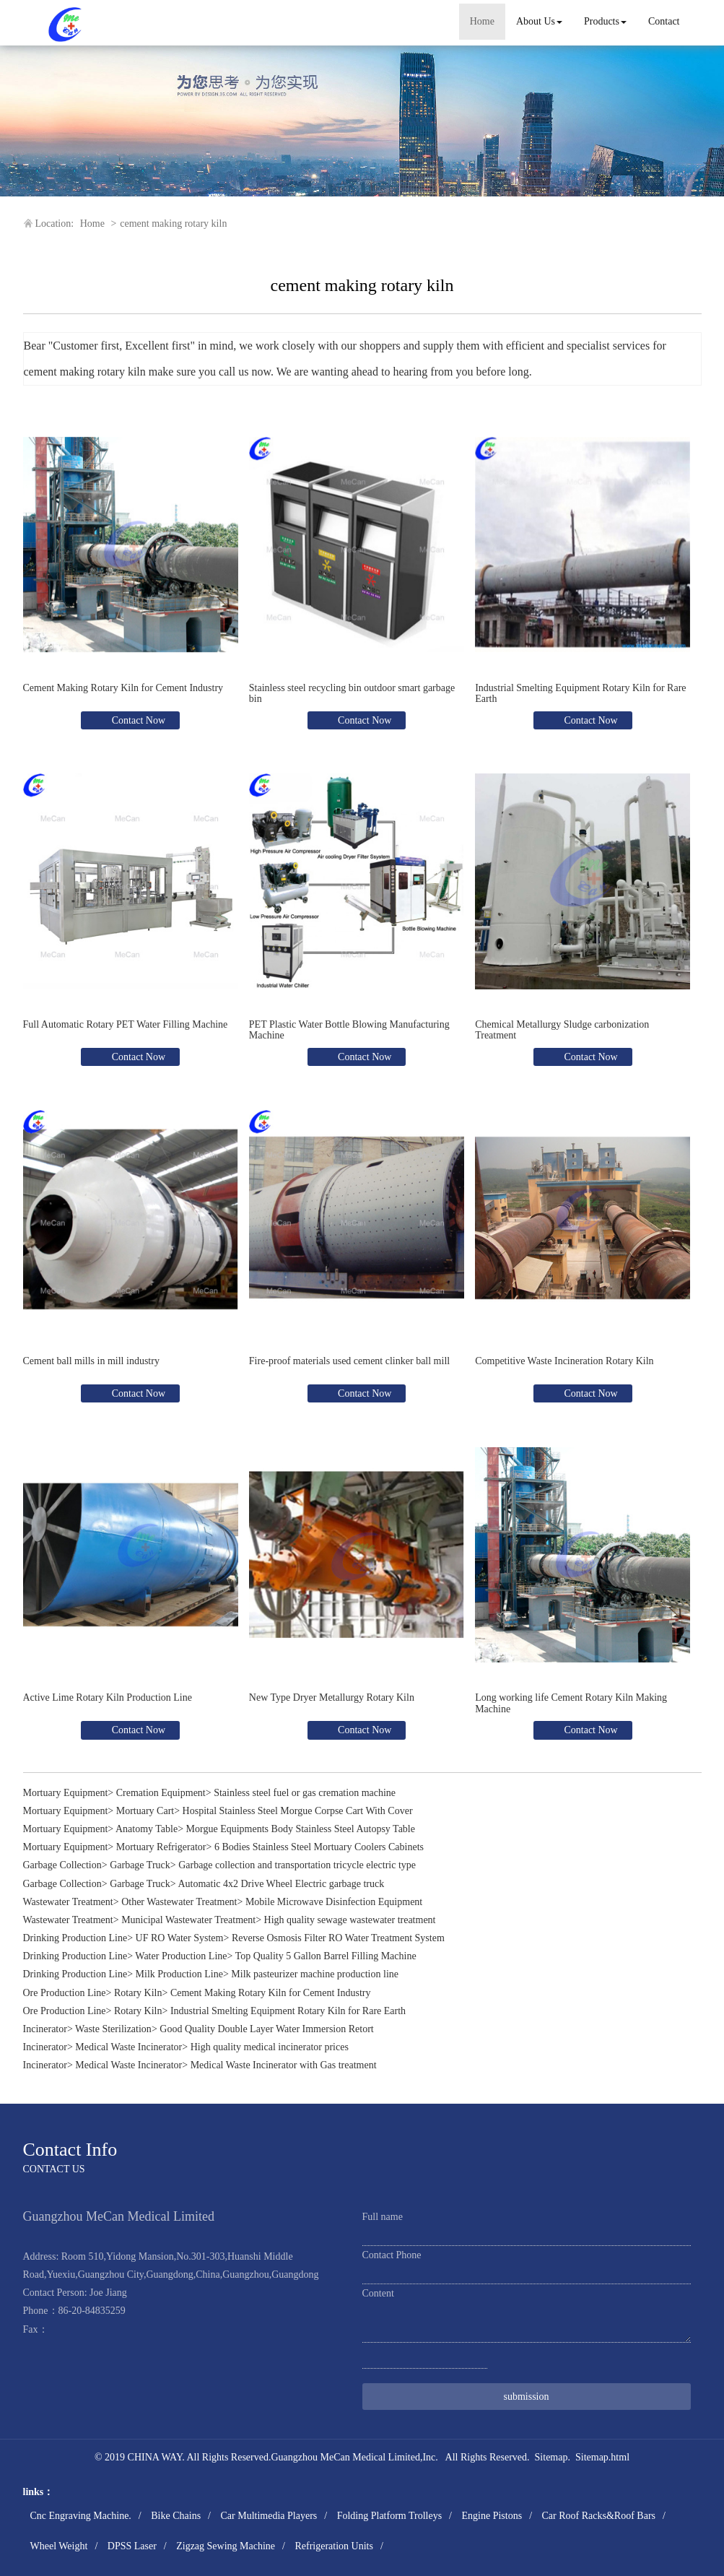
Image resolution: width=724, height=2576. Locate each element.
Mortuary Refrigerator (161, 1847)
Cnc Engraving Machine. (80, 2515)
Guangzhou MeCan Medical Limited (345, 2457)
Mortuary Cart (145, 1810)
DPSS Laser (132, 2546)
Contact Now (137, 720)
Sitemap (551, 2457)
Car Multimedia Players (268, 2515)
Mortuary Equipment (65, 1792)
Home (482, 21)
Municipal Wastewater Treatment (188, 1919)
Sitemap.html (602, 2457)
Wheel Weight (59, 2546)
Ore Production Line (64, 1992)
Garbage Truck (140, 1865)
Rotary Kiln (138, 1992)
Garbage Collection (62, 1865)
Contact (664, 21)
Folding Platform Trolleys (389, 2515)
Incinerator (45, 2029)
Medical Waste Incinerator (128, 2047)
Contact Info (70, 2149)
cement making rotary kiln (173, 223)
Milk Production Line (179, 1974)
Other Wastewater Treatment (179, 1901)
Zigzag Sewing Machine (225, 2546)
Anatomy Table (146, 1828)
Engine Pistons (492, 2515)
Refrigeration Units (333, 2546)
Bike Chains (176, 2515)
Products (605, 21)
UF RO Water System (180, 1938)
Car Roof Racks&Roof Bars (598, 2515)
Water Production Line (181, 1956)
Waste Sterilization (113, 2029)
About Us (539, 21)
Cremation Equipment (161, 1792)
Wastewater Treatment (68, 1901)
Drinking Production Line (75, 1938)
